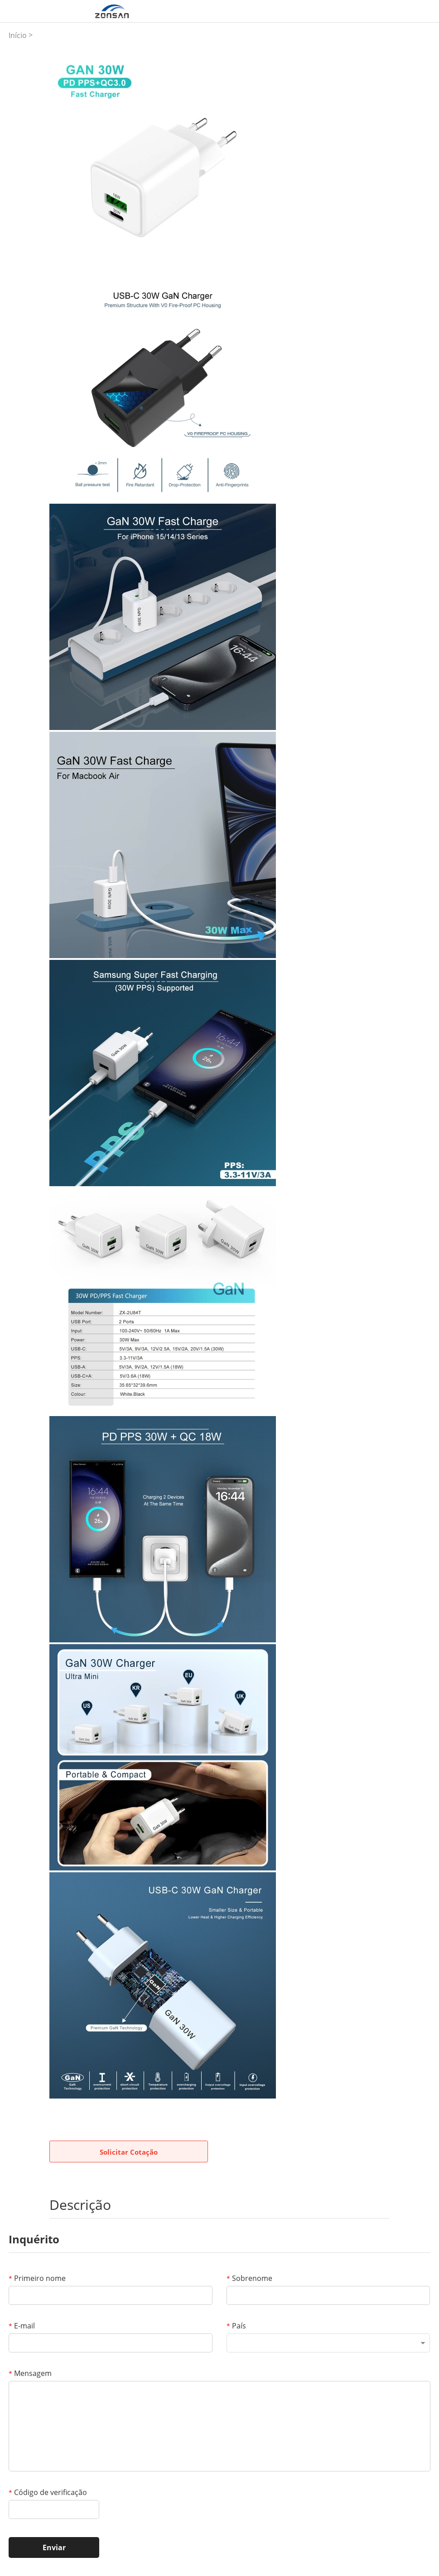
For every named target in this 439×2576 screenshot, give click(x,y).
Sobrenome (249, 2278)
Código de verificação (48, 2492)
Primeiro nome (37, 2278)
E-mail (22, 2326)
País (236, 2326)
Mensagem (30, 2373)
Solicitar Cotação (129, 2151)
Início (18, 35)
